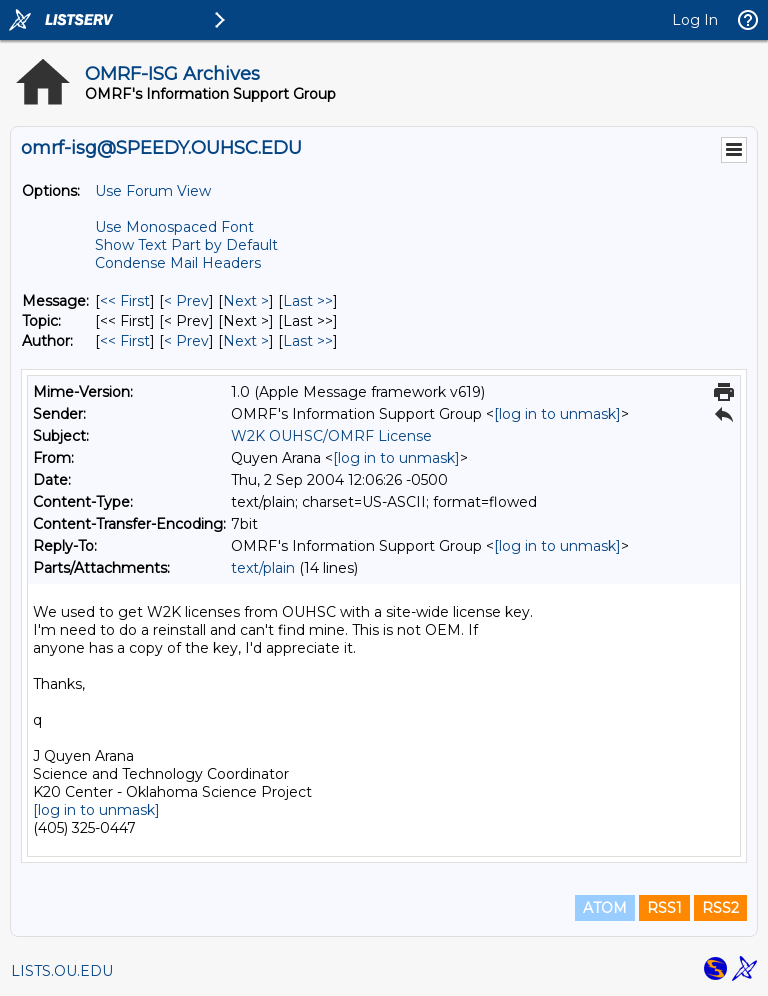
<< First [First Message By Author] (125, 341)
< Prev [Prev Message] (186, 301)
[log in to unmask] (557, 414)
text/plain (263, 568)
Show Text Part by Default (186, 245)
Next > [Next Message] (246, 301)
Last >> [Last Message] (308, 301)
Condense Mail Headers (178, 263)
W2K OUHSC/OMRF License (331, 436)
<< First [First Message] (125, 301)
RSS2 (720, 908)
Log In (695, 20)
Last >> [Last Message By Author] (308, 341)
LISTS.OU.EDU (62, 971)
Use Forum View (153, 191)
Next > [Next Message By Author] (246, 341)
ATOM (605, 908)
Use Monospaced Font (174, 227)
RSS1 (664, 908)
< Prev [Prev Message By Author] (186, 341)
